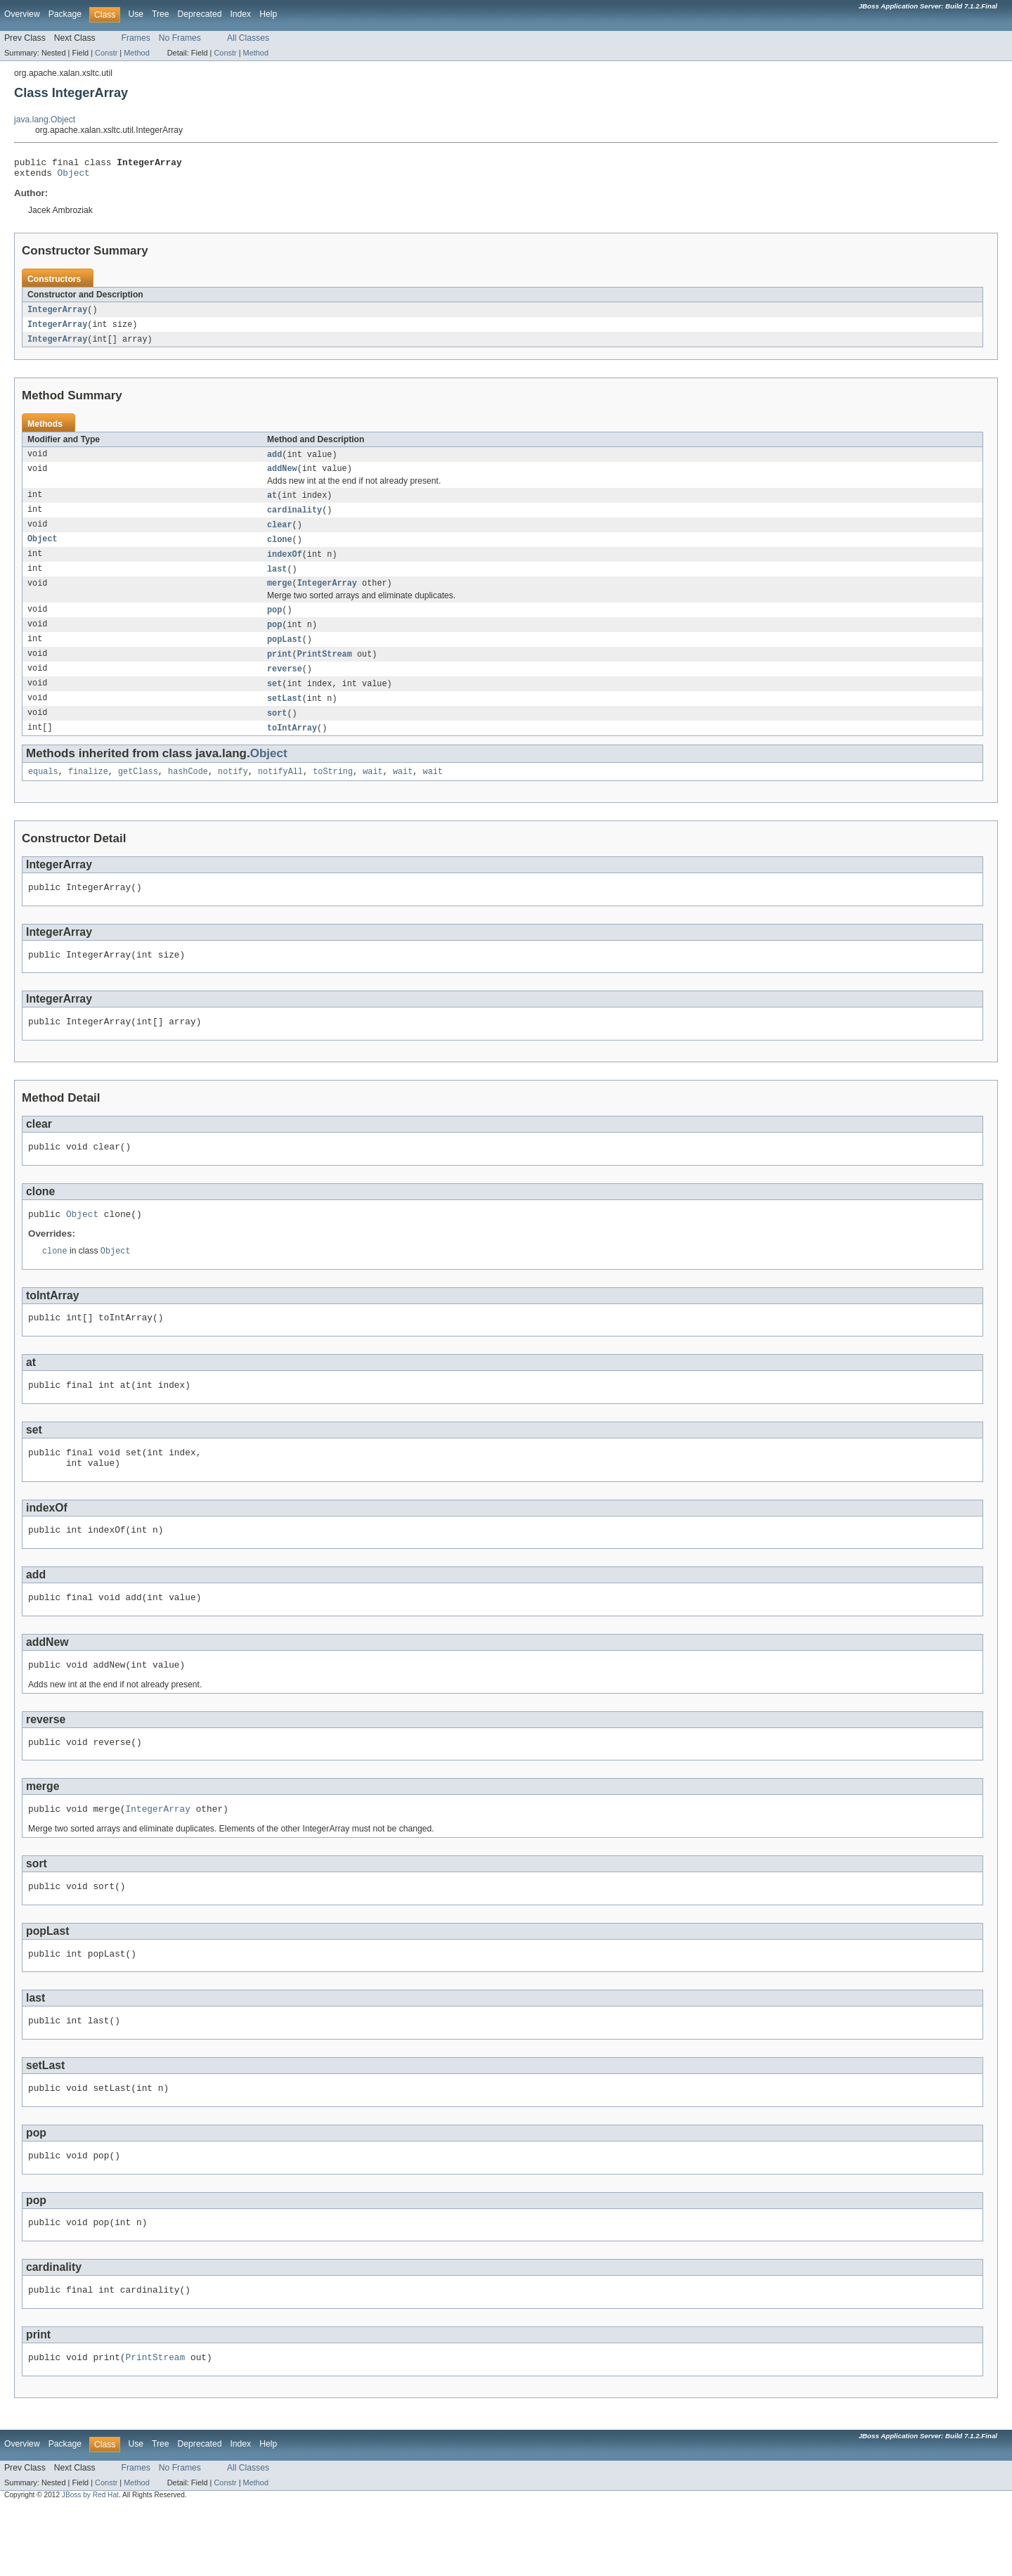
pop (274, 624)
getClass (138, 793)
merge (279, 597)
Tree (160, 14)
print (279, 670)
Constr (106, 53)
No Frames (180, 38)
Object (74, 176)
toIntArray (292, 748)
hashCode (188, 793)
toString (333, 793)
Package (65, 14)
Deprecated (200, 14)
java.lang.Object (44, 119)
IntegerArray (57, 314)
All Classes (248, 38)
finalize (88, 793)
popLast (284, 655)
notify (233, 793)
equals (43, 793)
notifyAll (280, 793)
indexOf (284, 566)
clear (279, 535)
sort (277, 732)
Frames (136, 38)
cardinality (294, 519)
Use (135, 14)
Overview (22, 14)
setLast (284, 717)
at (272, 504)
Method (136, 53)
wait (372, 793)
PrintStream (324, 670)
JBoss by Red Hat (90, 2564)
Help (268, 14)
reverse (284, 686)
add (274, 461)
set (274, 701)
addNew (282, 476)
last (277, 581)
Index (240, 14)
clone (279, 550)
